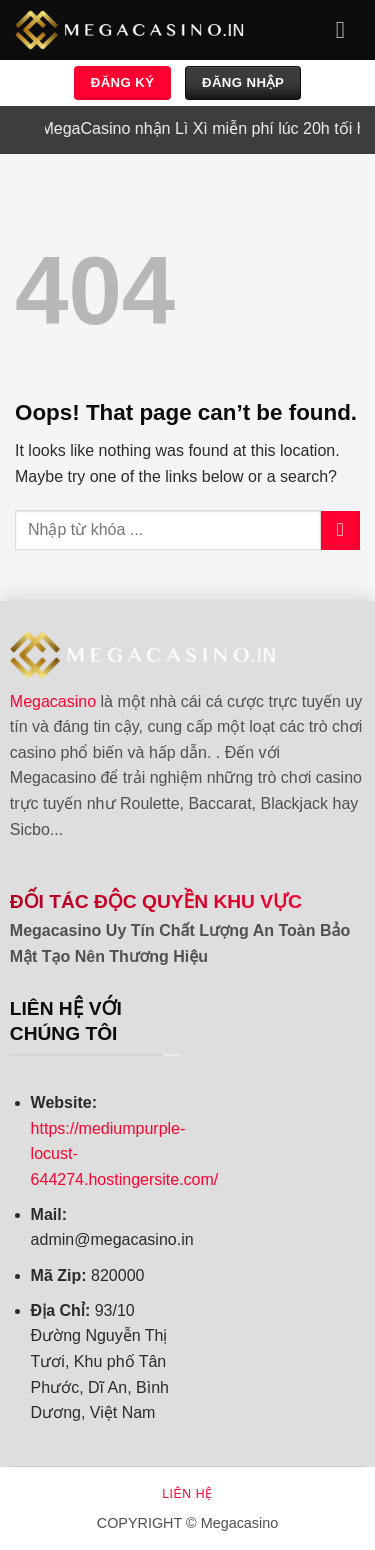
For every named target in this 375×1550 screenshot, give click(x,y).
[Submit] (340, 530)
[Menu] (348, 29)
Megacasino (53, 701)
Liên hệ (187, 1494)
